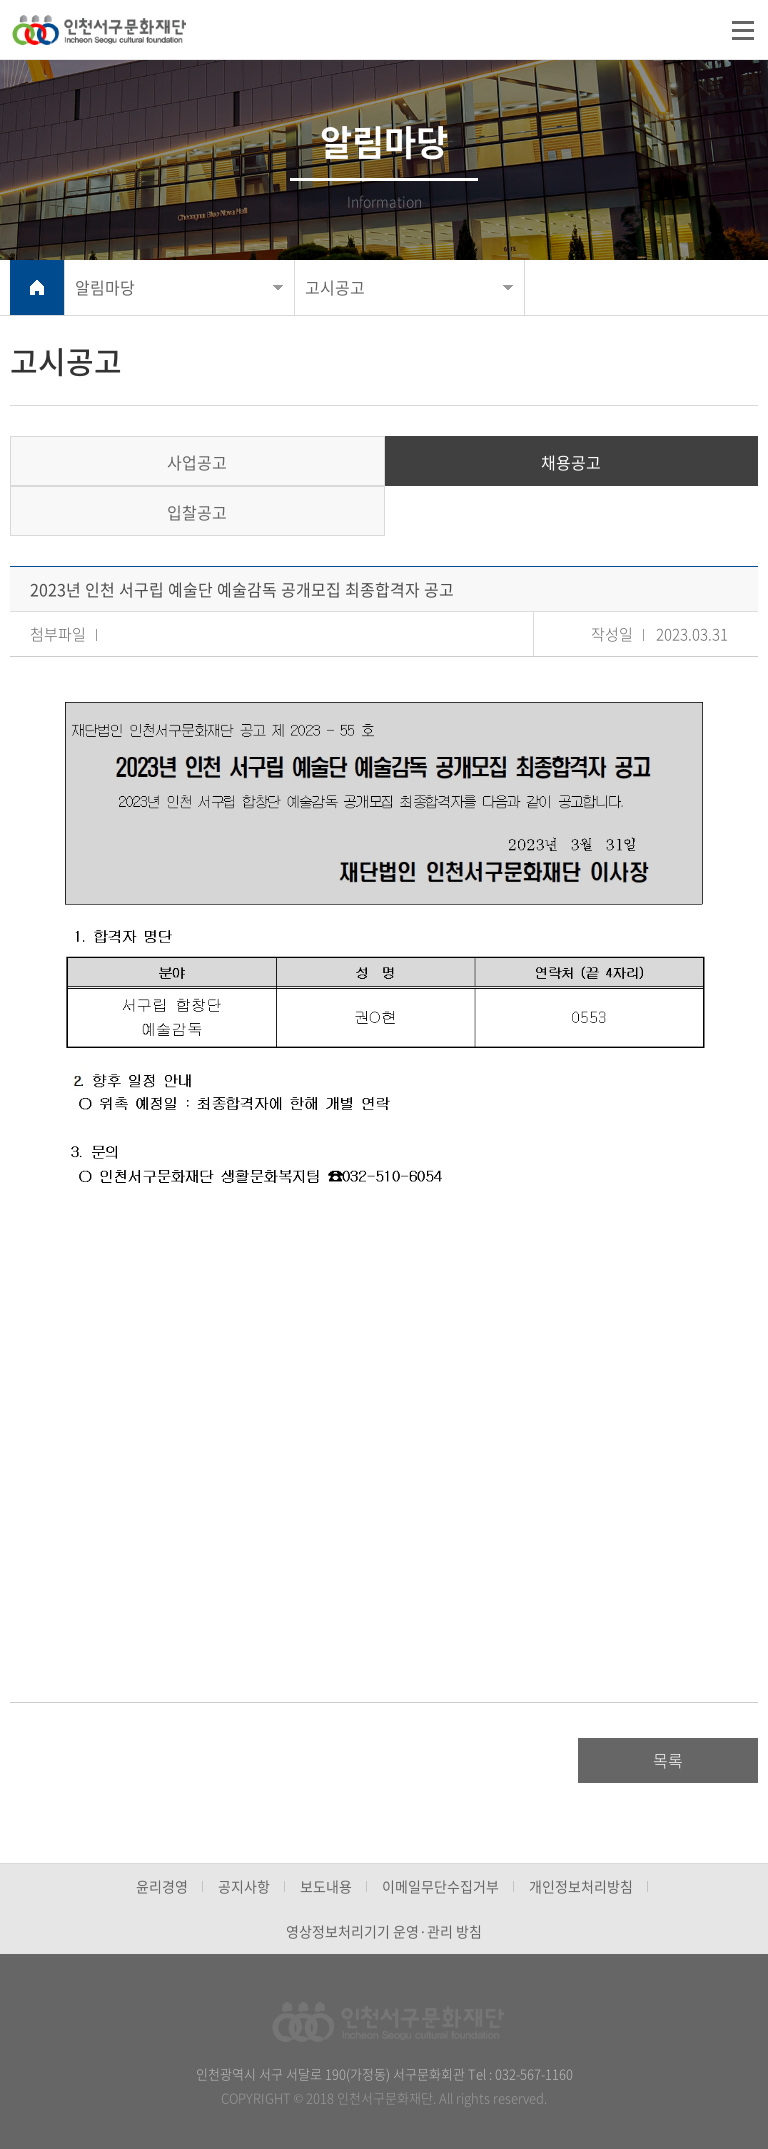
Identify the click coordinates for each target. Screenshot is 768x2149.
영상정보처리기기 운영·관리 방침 (384, 1931)
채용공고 (571, 462)
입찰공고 (197, 512)
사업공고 (197, 462)
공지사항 (244, 1886)
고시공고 (335, 287)
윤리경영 (162, 1886)
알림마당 (105, 287)
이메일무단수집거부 (440, 1886)
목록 (668, 1760)
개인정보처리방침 (581, 1886)
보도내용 (326, 1886)
